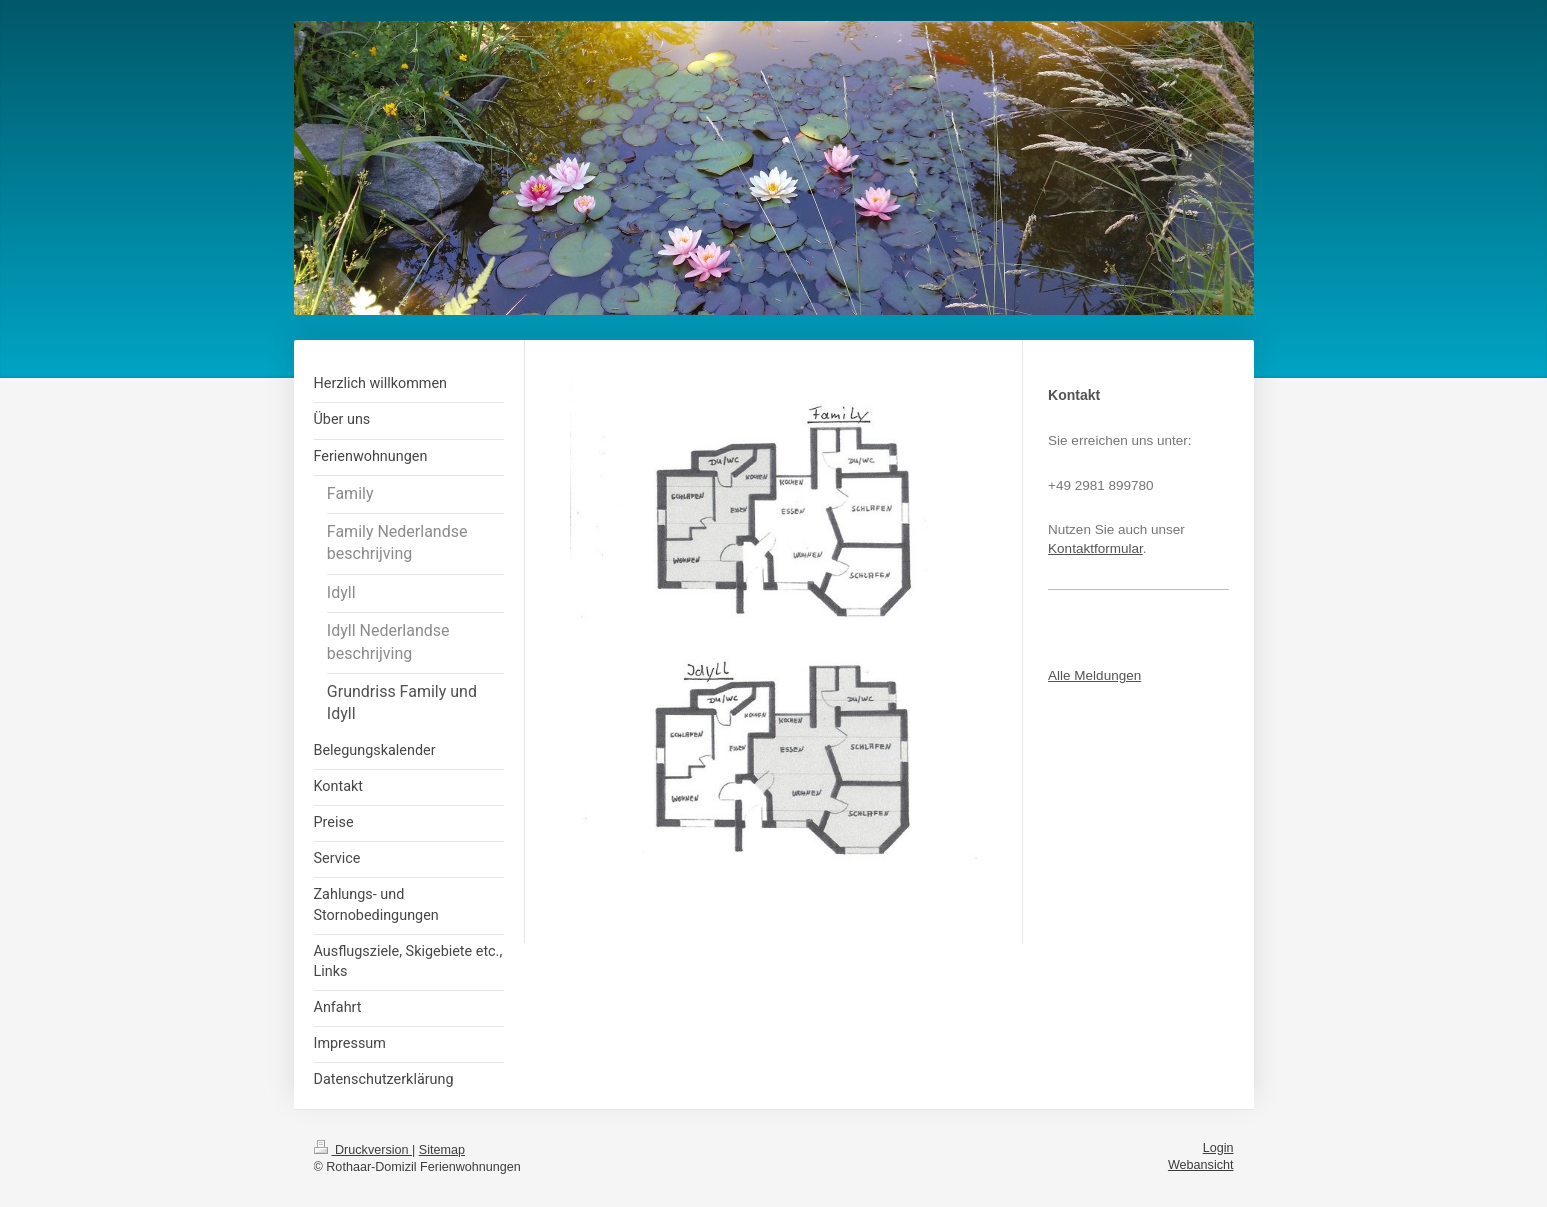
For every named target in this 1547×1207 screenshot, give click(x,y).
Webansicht (1201, 1165)
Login (1218, 1148)
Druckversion (363, 1150)
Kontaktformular (1095, 548)
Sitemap (442, 1150)
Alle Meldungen (1094, 675)
